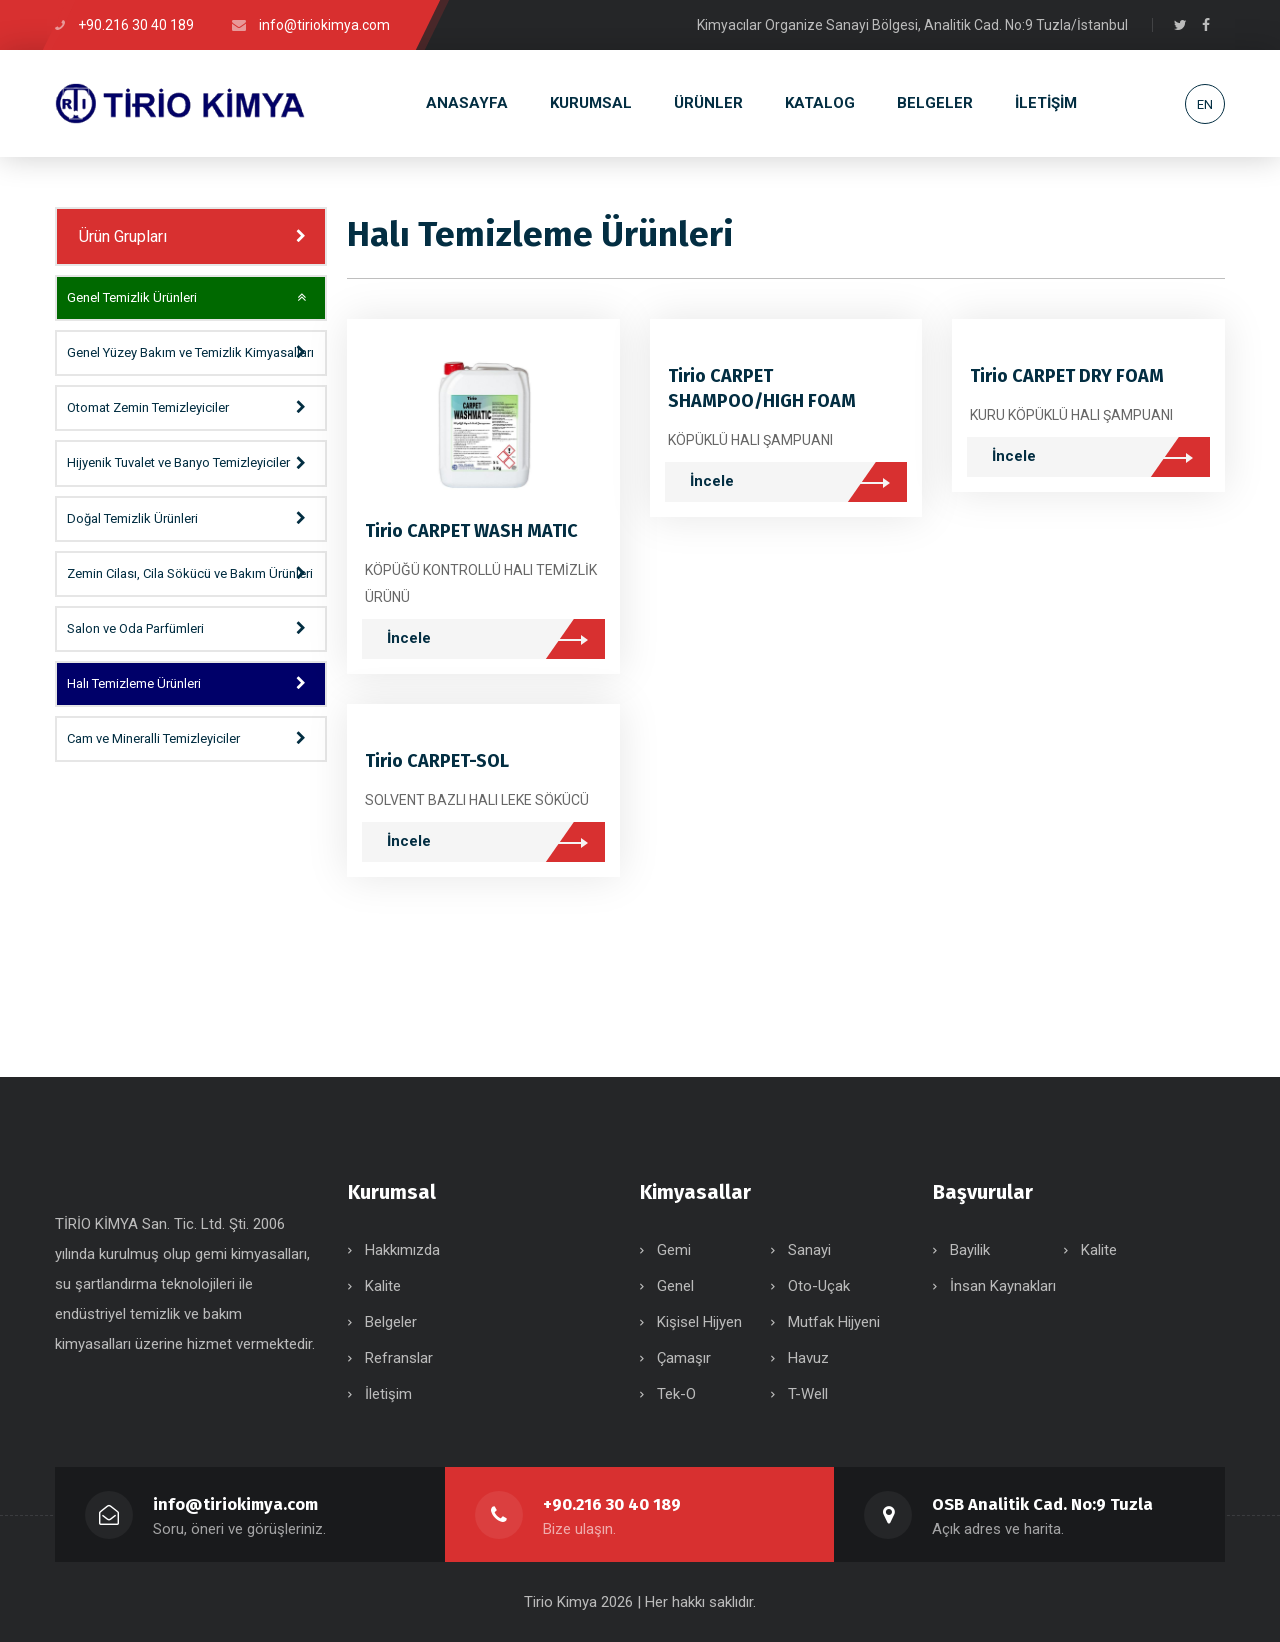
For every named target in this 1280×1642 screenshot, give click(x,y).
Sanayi (809, 1250)
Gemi (674, 1250)
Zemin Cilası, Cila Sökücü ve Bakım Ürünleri (190, 573)
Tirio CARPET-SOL (437, 761)
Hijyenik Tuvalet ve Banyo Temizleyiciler (178, 462)
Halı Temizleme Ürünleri (134, 683)
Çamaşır (684, 1358)
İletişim (388, 1394)
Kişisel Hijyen (699, 1322)
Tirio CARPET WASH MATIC (471, 531)
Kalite (383, 1286)
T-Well (808, 1394)
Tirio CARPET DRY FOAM (1067, 376)
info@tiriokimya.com (235, 1504)
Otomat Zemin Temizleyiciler (148, 407)
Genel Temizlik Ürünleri (132, 297)
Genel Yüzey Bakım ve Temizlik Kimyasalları (190, 352)
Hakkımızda (402, 1250)
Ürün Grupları (123, 236)
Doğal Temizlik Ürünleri (132, 518)
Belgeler (391, 1322)
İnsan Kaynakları (1003, 1286)
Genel (675, 1286)
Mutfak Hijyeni (834, 1322)
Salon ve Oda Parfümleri (135, 628)
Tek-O (676, 1394)
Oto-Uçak (819, 1286)
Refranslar (399, 1358)
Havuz (808, 1358)
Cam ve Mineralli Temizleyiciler (153, 738)
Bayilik (970, 1250)
